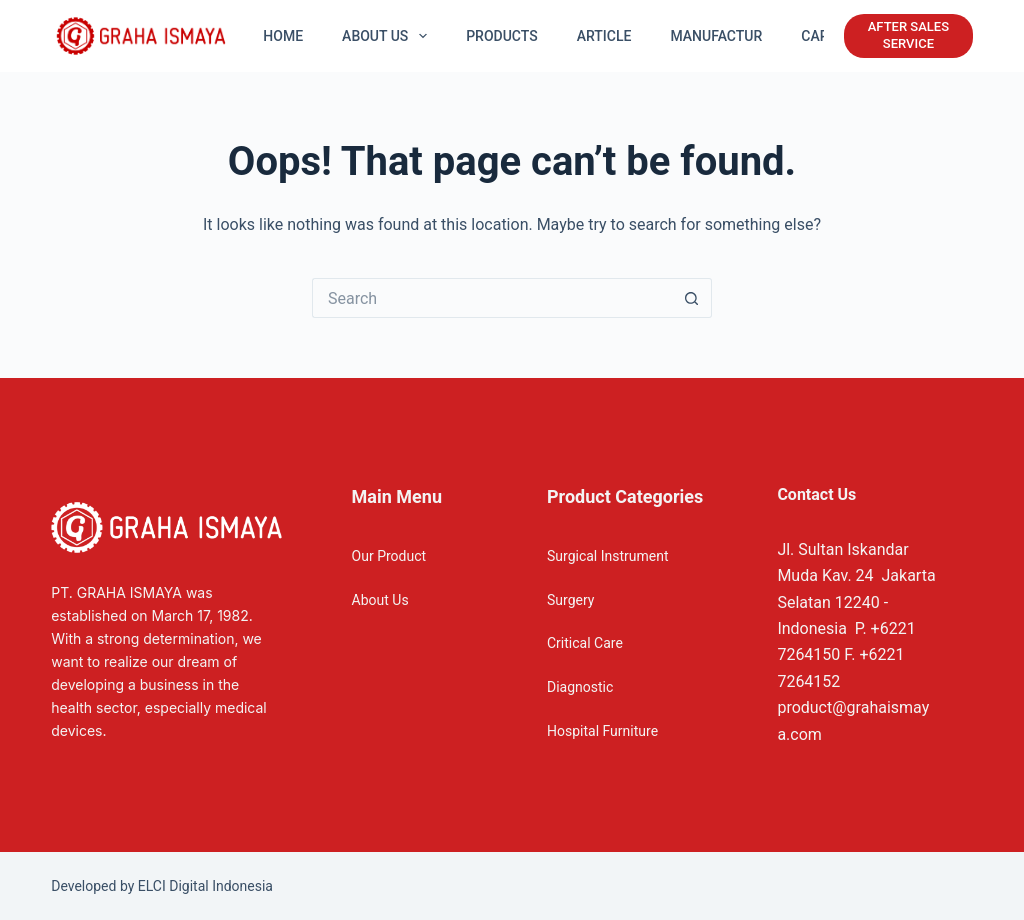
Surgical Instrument (608, 556)
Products (502, 36)
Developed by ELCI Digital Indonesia (162, 886)
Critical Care (585, 643)
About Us (380, 600)
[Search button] (692, 298)
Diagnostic (580, 687)
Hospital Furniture (602, 731)
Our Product (389, 556)
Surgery (570, 600)
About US (388, 36)
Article (604, 36)
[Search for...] (492, 298)
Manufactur (716, 36)
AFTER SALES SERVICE (908, 35)
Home (283, 36)
